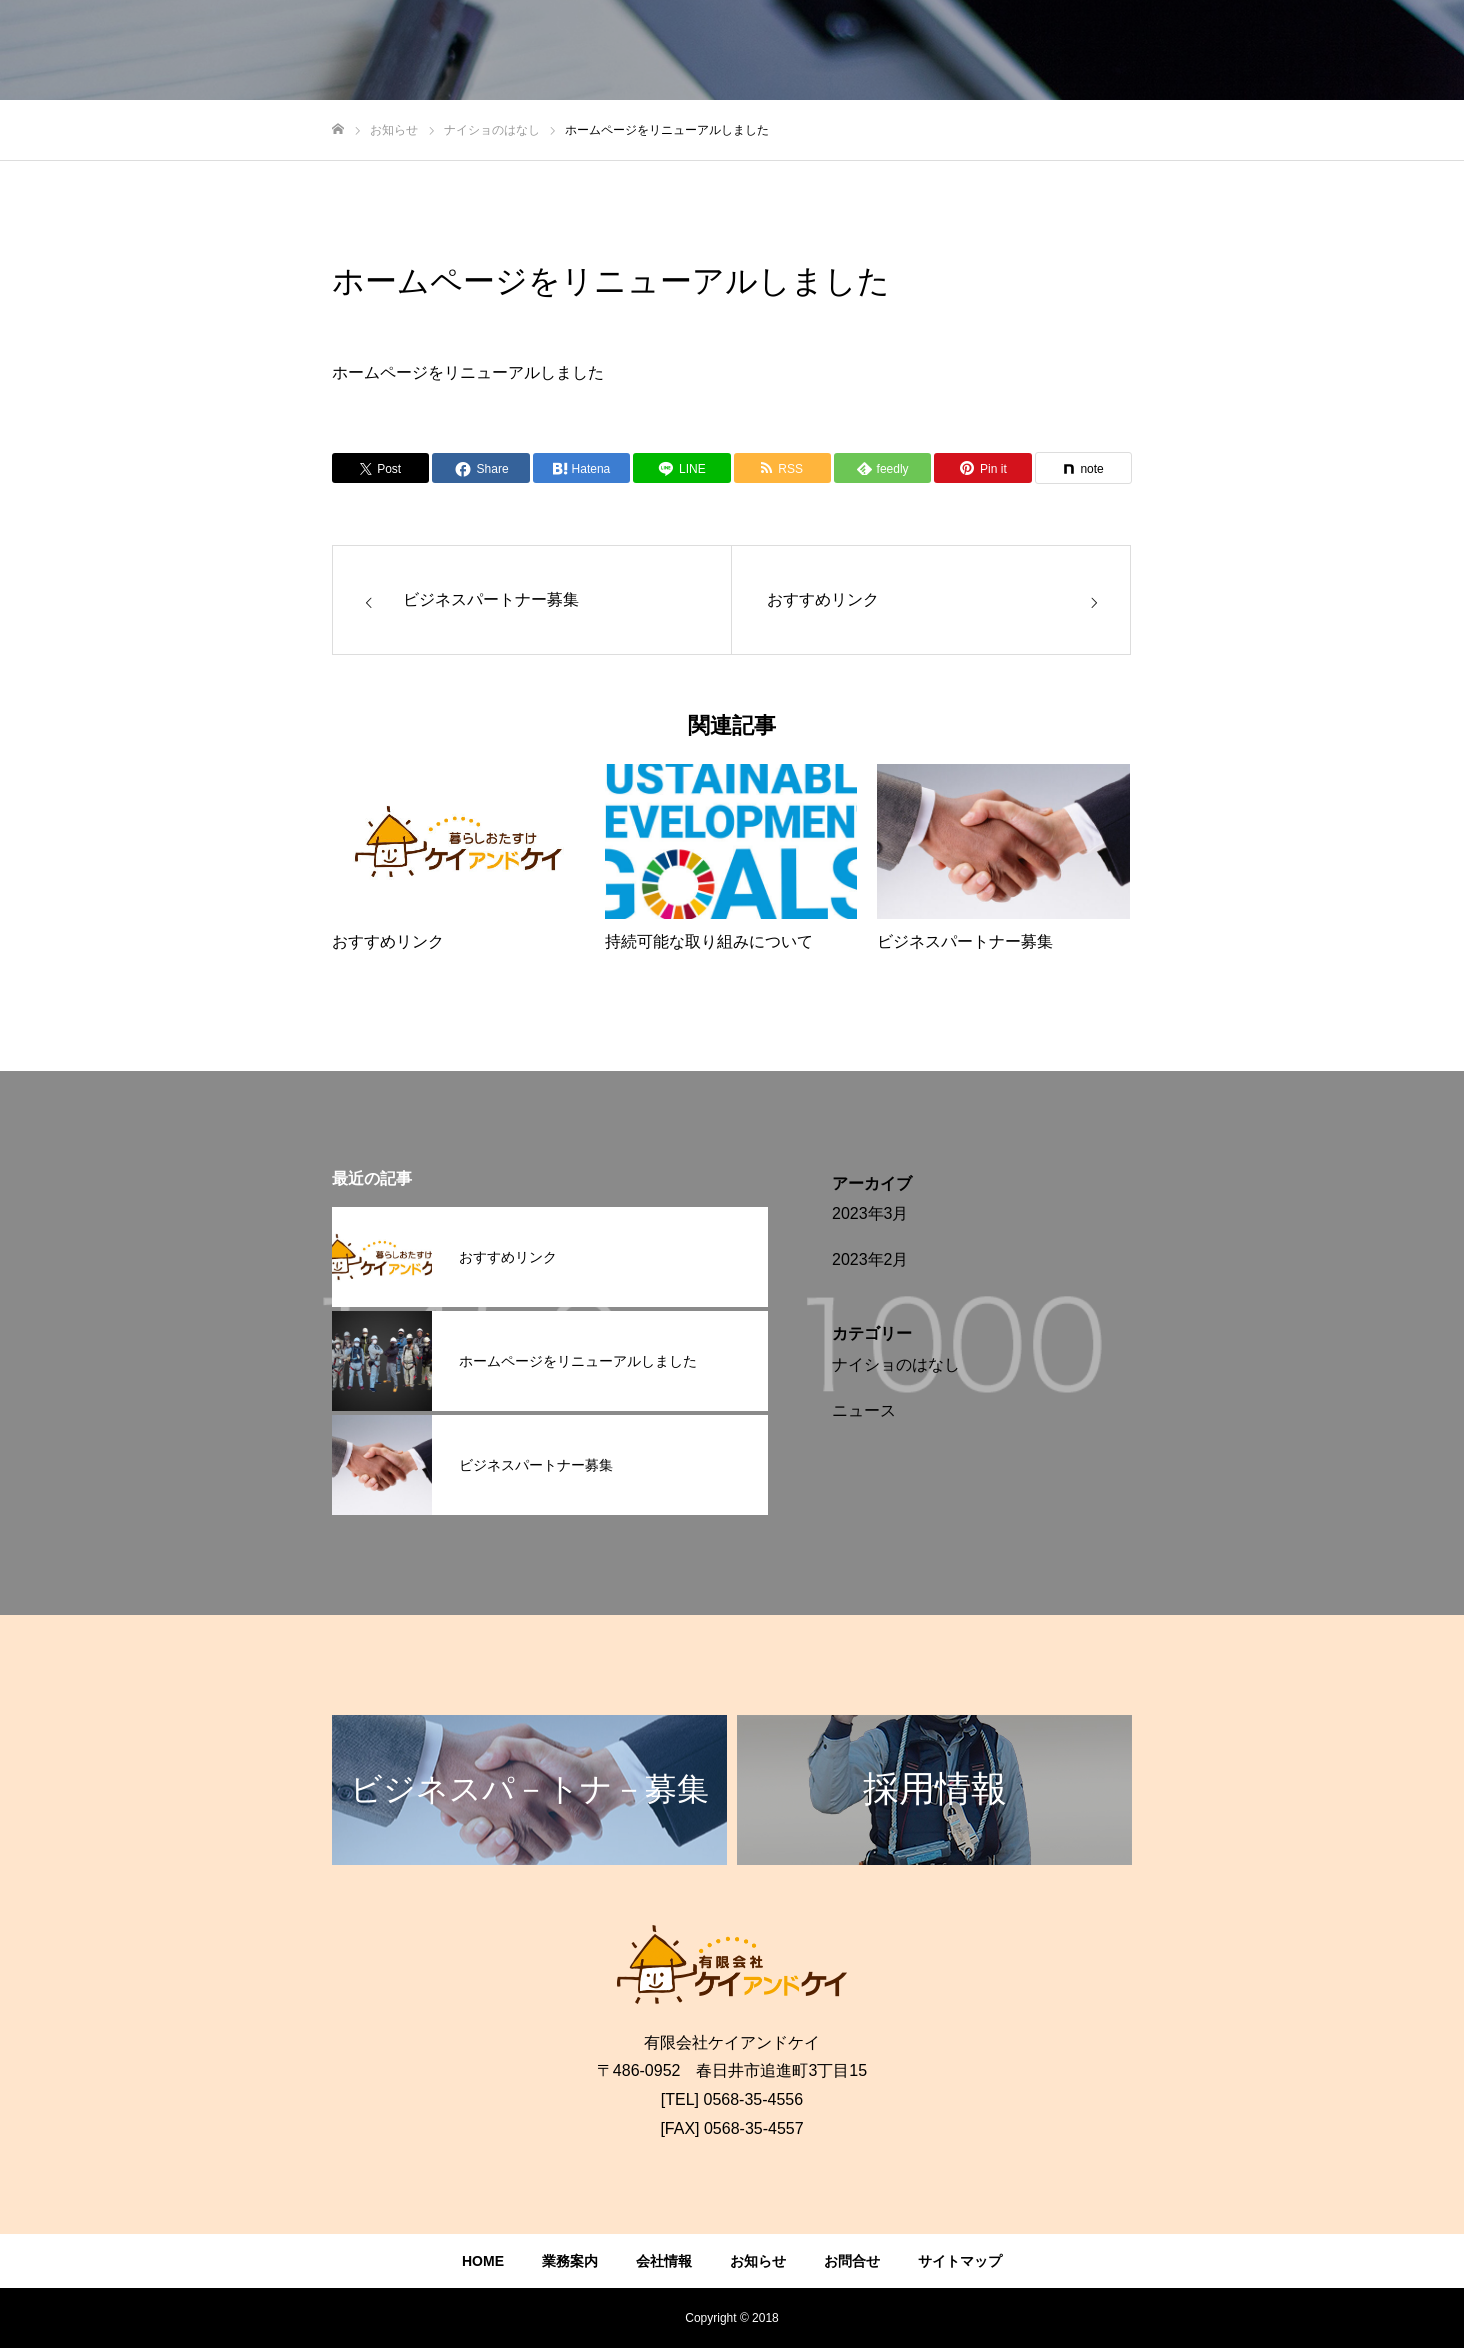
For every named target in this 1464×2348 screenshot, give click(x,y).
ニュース (864, 1410)
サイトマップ (960, 2261)
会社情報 (664, 2261)
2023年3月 (870, 1213)
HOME (483, 2261)
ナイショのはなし (896, 1364)
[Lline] (681, 468)
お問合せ (852, 2261)
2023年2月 (870, 1259)
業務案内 (570, 2261)
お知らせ (758, 2261)
